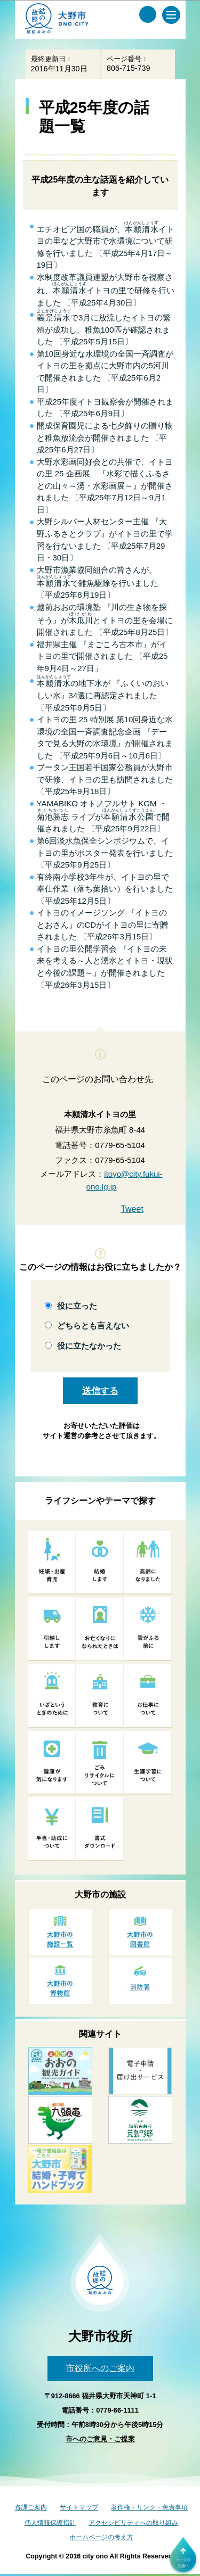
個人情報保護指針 (50, 2523)
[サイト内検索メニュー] (147, 14)
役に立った (77, 1305)
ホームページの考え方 (101, 2537)
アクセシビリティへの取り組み (133, 2523)
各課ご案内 (31, 2507)
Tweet (132, 1208)
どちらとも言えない (93, 1325)
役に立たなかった (89, 1345)
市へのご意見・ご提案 (100, 2439)
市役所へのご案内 (100, 2368)
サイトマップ (79, 2507)
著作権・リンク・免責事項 (149, 2507)
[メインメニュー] (171, 15)
